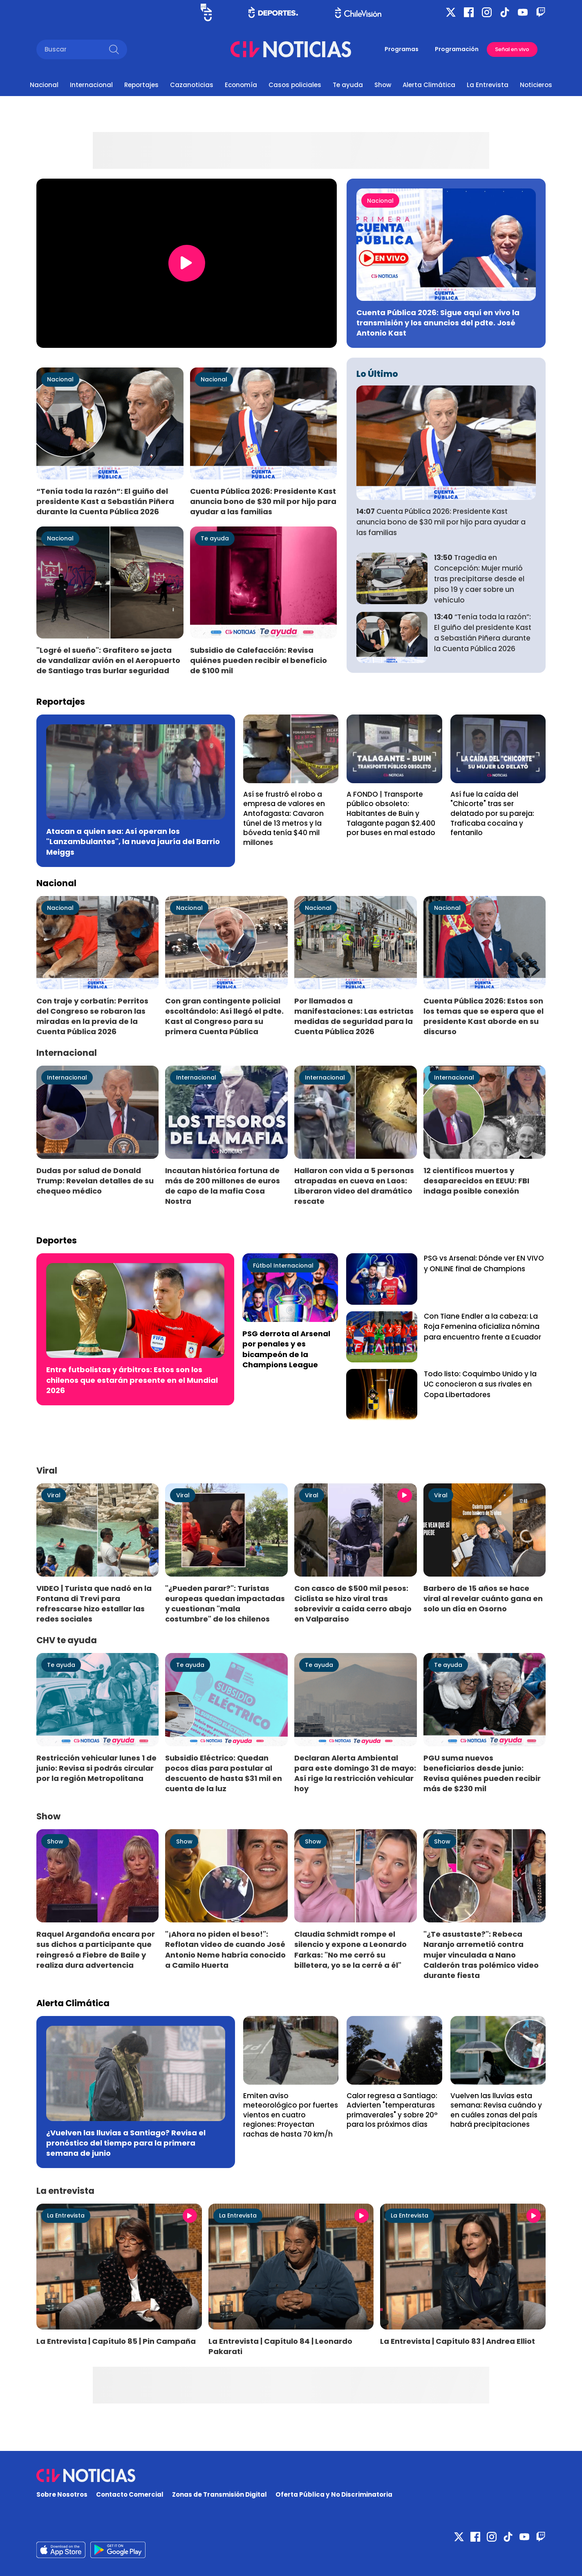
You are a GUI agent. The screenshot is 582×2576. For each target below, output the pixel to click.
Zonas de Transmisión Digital (219, 2494)
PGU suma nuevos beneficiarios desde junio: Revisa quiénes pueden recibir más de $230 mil (482, 1773)
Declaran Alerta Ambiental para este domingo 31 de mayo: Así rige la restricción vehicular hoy (355, 1773)
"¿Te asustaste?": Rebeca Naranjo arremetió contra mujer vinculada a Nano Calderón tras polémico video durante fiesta (481, 1954)
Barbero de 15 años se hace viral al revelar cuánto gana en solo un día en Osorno (483, 1598)
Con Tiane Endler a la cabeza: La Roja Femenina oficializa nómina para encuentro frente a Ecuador (482, 1326)
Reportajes (141, 85)
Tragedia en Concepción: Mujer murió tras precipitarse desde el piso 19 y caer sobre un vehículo (479, 579)
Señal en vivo (512, 49)
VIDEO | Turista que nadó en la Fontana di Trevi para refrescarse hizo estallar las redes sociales (94, 1603)
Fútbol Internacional (283, 1265)
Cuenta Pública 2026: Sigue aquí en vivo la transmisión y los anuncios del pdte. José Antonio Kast (437, 322)
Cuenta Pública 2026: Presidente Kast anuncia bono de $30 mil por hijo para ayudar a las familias (263, 501)
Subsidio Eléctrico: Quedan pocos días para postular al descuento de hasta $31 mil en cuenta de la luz (223, 1773)
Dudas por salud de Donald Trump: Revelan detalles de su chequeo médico (95, 1180)
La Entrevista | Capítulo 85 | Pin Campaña (116, 2341)
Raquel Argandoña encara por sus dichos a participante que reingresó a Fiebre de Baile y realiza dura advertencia (95, 1949)
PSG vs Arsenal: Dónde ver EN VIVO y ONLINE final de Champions (484, 1263)
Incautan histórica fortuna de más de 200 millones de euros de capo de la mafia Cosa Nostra (222, 1185)
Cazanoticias (191, 85)
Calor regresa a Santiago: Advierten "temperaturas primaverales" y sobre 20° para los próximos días (392, 2110)
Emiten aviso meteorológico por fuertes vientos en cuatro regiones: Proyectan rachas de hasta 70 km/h (290, 2115)
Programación (457, 49)
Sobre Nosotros (61, 2494)
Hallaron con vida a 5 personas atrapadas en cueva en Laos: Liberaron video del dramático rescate (354, 1185)
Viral (53, 1495)
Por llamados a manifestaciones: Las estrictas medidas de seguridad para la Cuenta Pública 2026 (354, 1016)
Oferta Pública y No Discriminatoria (333, 2494)
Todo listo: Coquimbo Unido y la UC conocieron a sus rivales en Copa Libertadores (480, 1384)
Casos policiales (295, 85)
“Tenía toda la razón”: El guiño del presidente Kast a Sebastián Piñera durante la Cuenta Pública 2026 (105, 501)
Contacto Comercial (129, 2494)
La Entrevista (487, 85)
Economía (241, 85)
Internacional (91, 85)
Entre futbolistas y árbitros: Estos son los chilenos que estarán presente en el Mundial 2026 (132, 1379)
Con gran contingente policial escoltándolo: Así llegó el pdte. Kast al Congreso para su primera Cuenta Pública (224, 1016)
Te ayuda (348, 85)
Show (382, 85)
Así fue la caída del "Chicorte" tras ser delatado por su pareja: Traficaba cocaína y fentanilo (492, 813)
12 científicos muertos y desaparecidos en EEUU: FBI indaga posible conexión (476, 1180)
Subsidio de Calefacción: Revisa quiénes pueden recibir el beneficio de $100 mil (258, 660)
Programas (402, 49)
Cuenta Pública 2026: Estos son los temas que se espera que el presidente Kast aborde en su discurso (483, 1016)
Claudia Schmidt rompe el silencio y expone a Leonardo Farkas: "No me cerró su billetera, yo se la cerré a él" (350, 1949)
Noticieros (536, 85)
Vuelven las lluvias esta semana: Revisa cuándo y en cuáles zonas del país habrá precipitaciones (496, 2110)
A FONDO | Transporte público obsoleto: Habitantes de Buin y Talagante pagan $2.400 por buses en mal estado (391, 813)
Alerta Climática (429, 85)
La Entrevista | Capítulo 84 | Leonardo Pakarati (280, 2346)
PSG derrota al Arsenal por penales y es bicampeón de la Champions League (286, 1348)
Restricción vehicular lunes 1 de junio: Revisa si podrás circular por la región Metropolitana (96, 1768)
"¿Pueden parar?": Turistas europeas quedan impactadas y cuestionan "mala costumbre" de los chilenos (225, 1603)
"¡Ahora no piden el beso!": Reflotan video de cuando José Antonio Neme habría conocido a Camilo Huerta (225, 1949)
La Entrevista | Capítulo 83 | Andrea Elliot (457, 2341)
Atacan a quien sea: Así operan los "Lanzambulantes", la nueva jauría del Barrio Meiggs (133, 841)
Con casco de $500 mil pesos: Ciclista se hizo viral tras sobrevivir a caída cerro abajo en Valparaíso (353, 1603)
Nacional (44, 85)
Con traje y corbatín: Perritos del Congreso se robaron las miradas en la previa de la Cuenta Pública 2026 (92, 1016)
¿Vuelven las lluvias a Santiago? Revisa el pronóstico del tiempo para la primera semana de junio (126, 2143)
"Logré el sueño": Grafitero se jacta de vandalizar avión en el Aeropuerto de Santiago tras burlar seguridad (108, 660)
